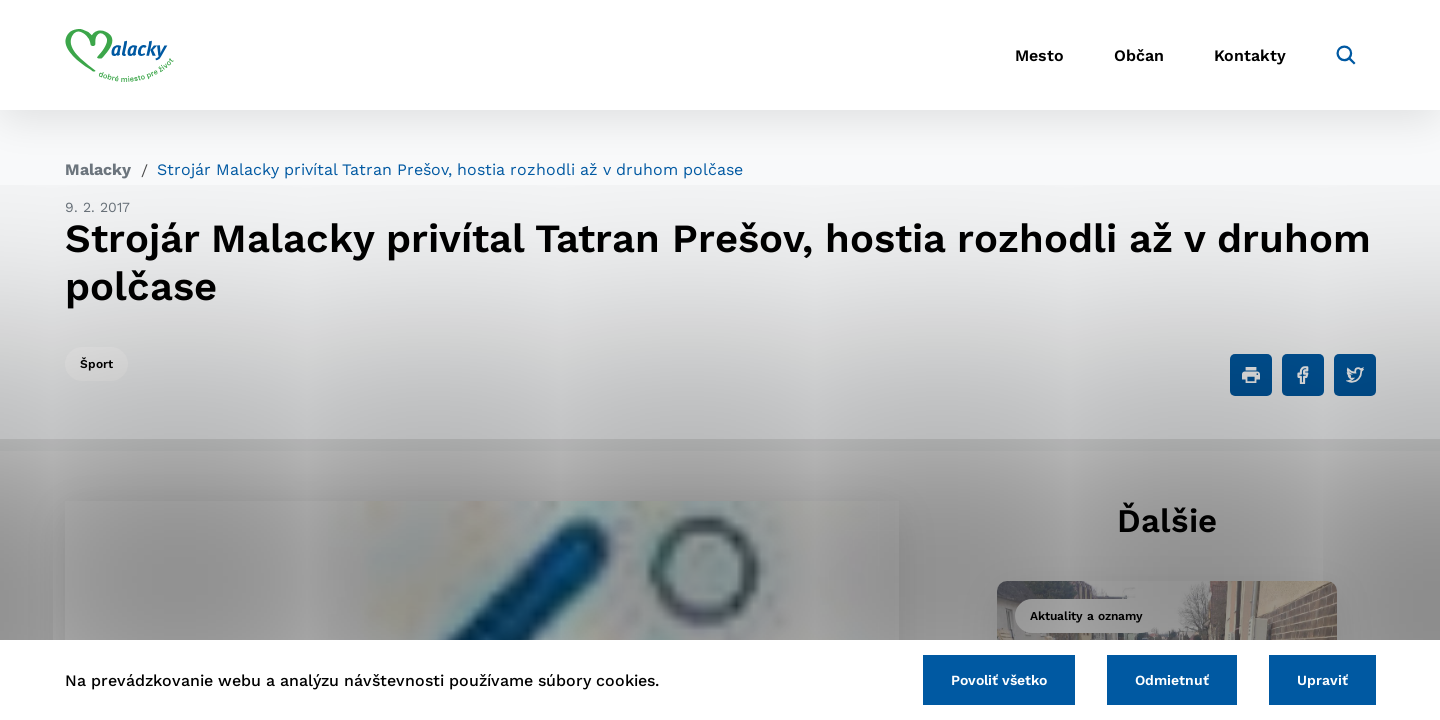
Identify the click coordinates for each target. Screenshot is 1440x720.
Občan (1139, 55)
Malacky (98, 169)
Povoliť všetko (999, 680)
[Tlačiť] (1251, 375)
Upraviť (1322, 680)
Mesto (1039, 55)
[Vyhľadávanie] (1346, 55)
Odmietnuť (1172, 680)
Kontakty (1250, 55)
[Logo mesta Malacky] (119, 55)
